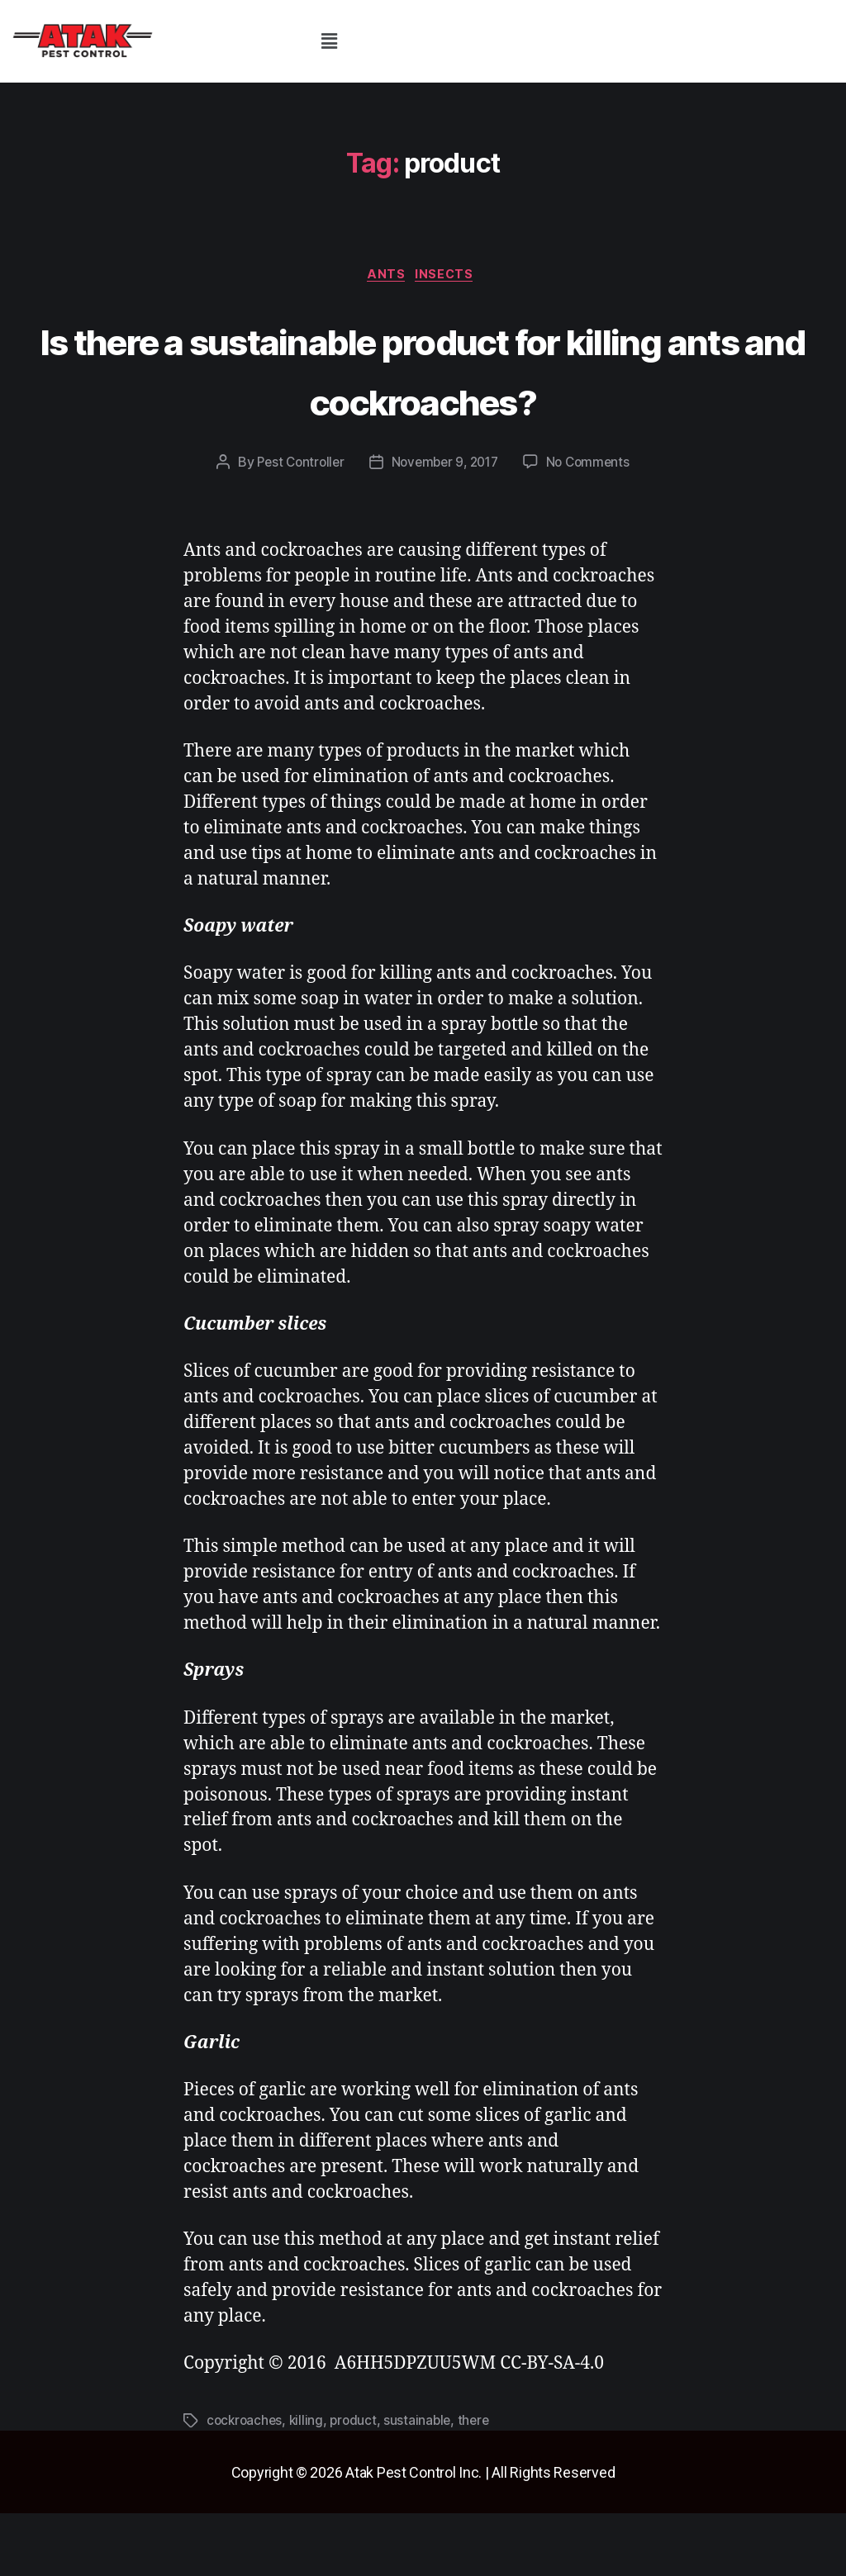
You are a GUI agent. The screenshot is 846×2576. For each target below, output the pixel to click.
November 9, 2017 (445, 526)
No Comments (593, 526)
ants (385, 276)
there (480, 2483)
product (358, 2483)
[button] (329, 41)
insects (450, 276)
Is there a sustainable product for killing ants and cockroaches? (423, 400)
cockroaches (246, 2483)
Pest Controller (295, 526)
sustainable (423, 2483)
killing (309, 2483)
